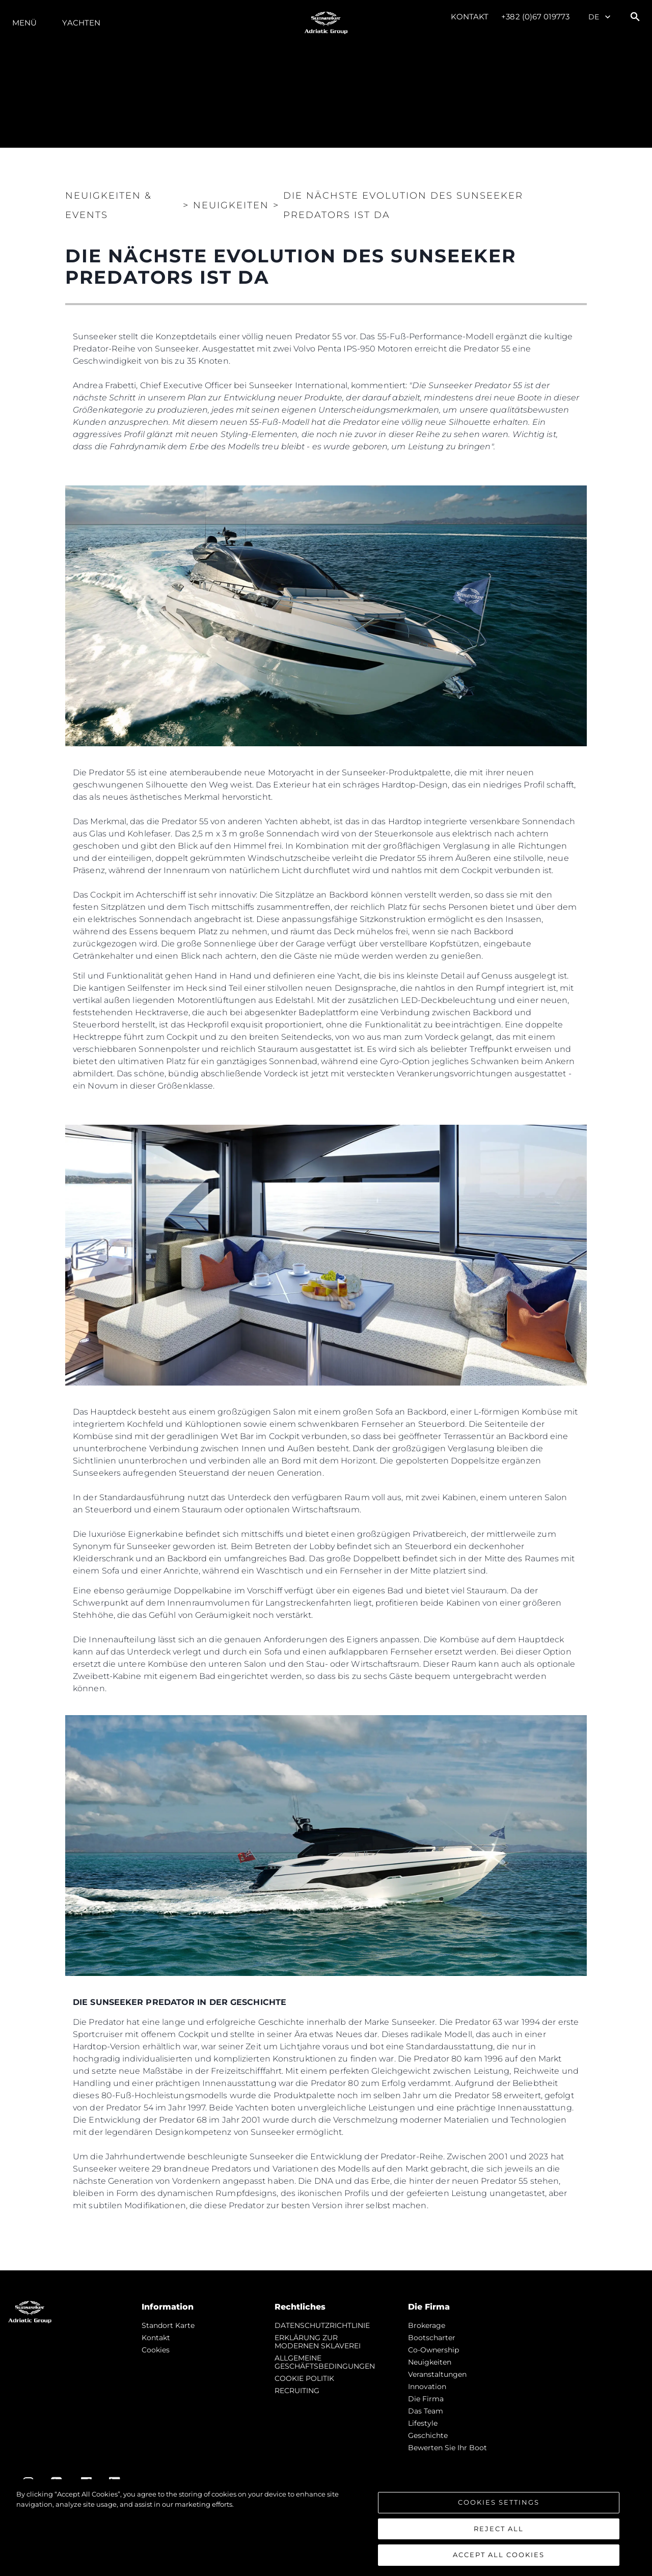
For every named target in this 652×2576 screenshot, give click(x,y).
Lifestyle (423, 2423)
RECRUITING (297, 2390)
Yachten (81, 23)
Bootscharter (431, 2337)
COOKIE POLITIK (304, 2378)
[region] (326, 2527)
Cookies (156, 2349)
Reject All (499, 2529)
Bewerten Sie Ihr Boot (447, 2447)
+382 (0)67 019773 (535, 16)
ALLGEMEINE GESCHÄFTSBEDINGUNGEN (325, 2362)
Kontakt (470, 16)
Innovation (427, 2386)
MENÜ (24, 23)
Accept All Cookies (499, 2555)
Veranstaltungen (437, 2374)
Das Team (425, 2411)
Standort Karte (168, 2325)
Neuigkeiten (429, 2362)
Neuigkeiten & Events (108, 205)
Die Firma (426, 2398)
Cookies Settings (498, 2502)
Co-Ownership (433, 2349)
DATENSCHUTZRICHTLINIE (322, 2325)
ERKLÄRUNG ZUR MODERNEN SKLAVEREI (318, 2341)
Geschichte (428, 2435)
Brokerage (426, 2325)
